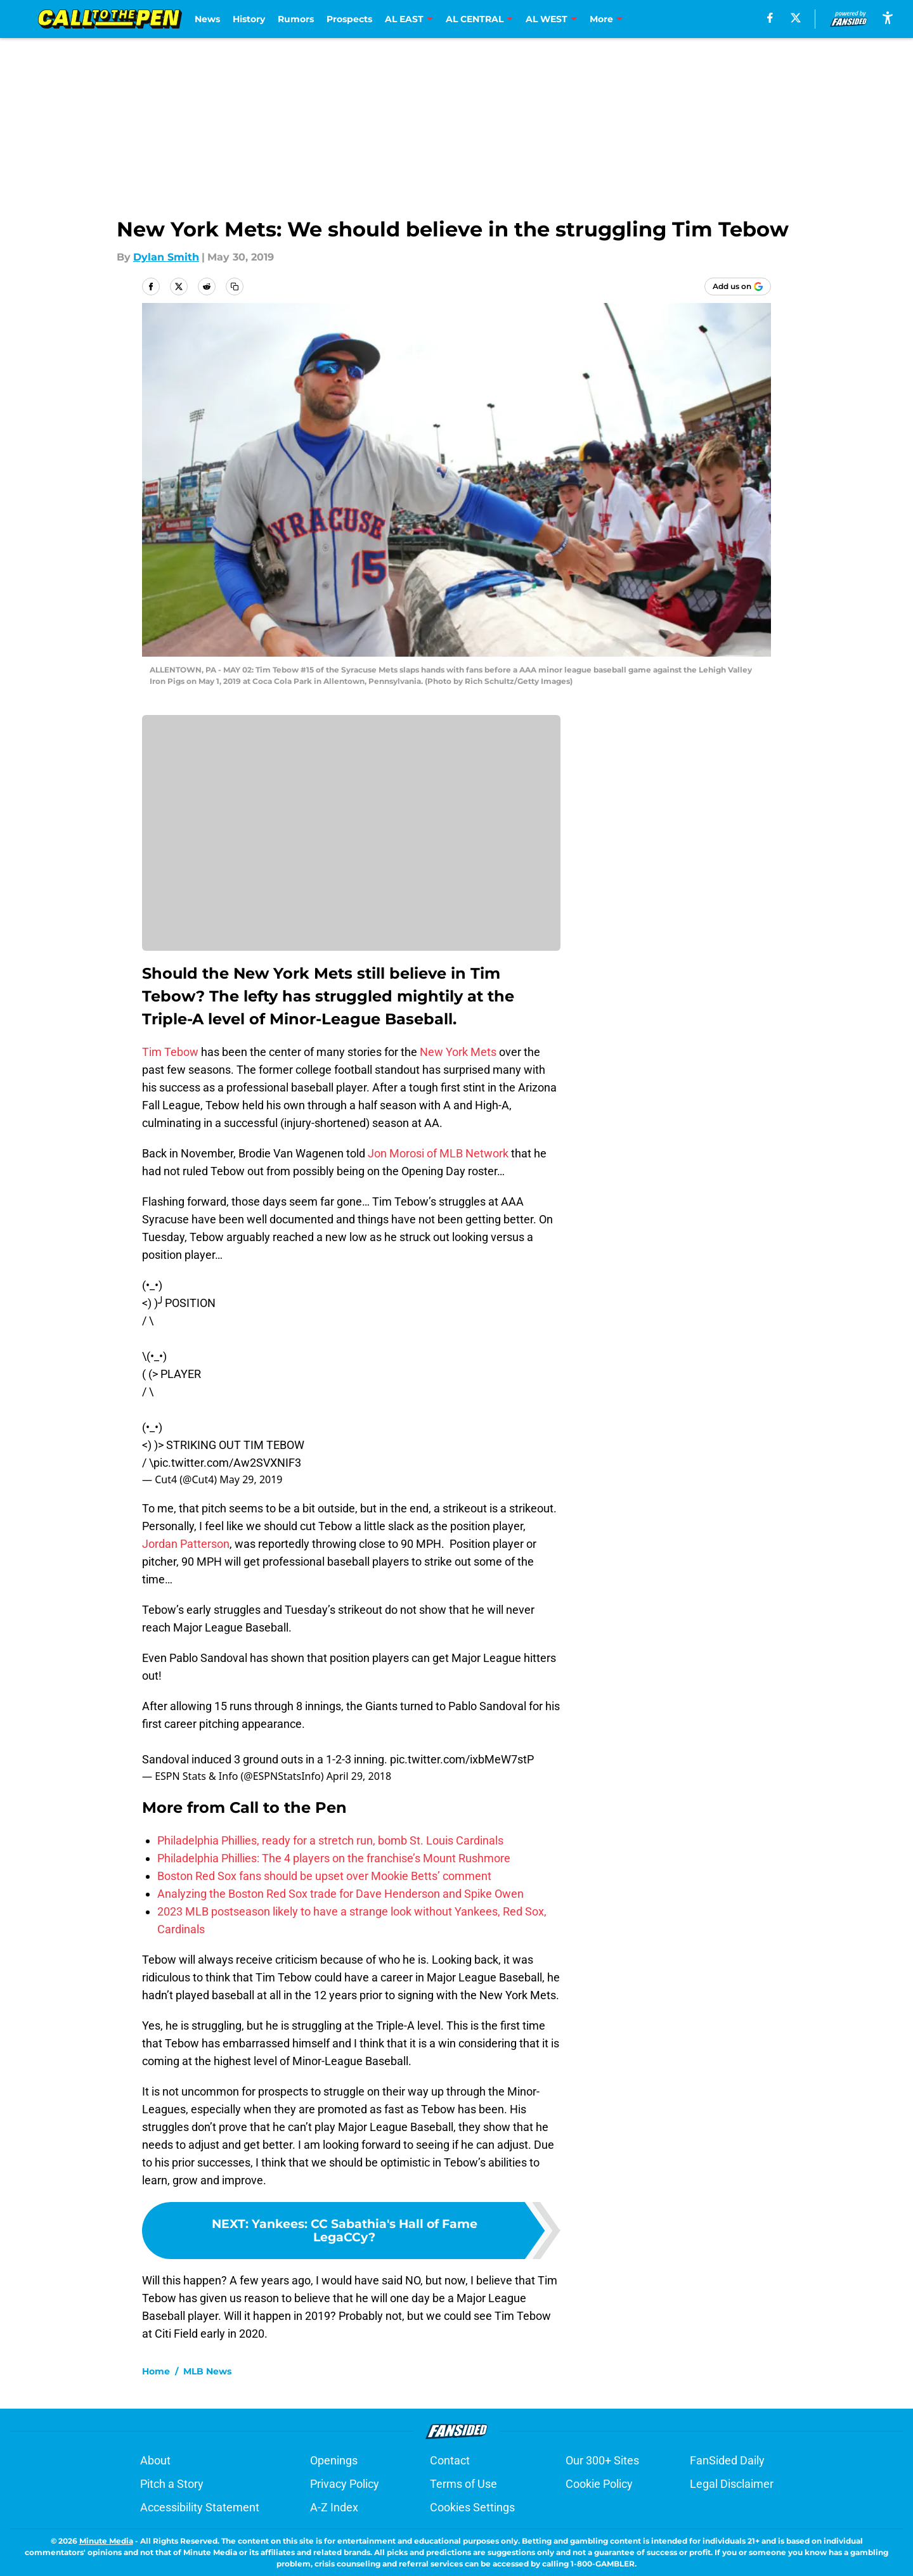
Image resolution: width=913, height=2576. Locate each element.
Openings (334, 2460)
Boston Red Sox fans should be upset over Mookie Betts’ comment (324, 1876)
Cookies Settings (472, 2507)
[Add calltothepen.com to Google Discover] (737, 286)
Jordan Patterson (186, 1543)
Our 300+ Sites (602, 2460)
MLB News (207, 2371)
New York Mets (458, 1052)
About (155, 2460)
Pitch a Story (172, 2483)
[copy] (234, 286)
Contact (450, 2460)
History (249, 19)
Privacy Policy (344, 2483)
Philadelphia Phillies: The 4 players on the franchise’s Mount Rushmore (333, 1858)
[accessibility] (887, 17)
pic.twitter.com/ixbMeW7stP (462, 1759)
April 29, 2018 (359, 1776)
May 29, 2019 (250, 1479)
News (207, 19)
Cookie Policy (599, 2483)
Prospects (349, 19)
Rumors (296, 19)
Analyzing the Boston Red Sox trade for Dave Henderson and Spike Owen (340, 1893)
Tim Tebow (170, 1052)
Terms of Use (463, 2483)
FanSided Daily (727, 2460)
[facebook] (770, 18)
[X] (796, 18)
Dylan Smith (166, 257)
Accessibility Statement (199, 2507)
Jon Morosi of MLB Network (438, 1153)
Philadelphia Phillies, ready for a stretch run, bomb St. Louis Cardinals (330, 1840)
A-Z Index (334, 2507)
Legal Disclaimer (732, 2483)
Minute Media (106, 2541)
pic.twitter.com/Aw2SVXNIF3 (227, 1462)
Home (156, 2371)
